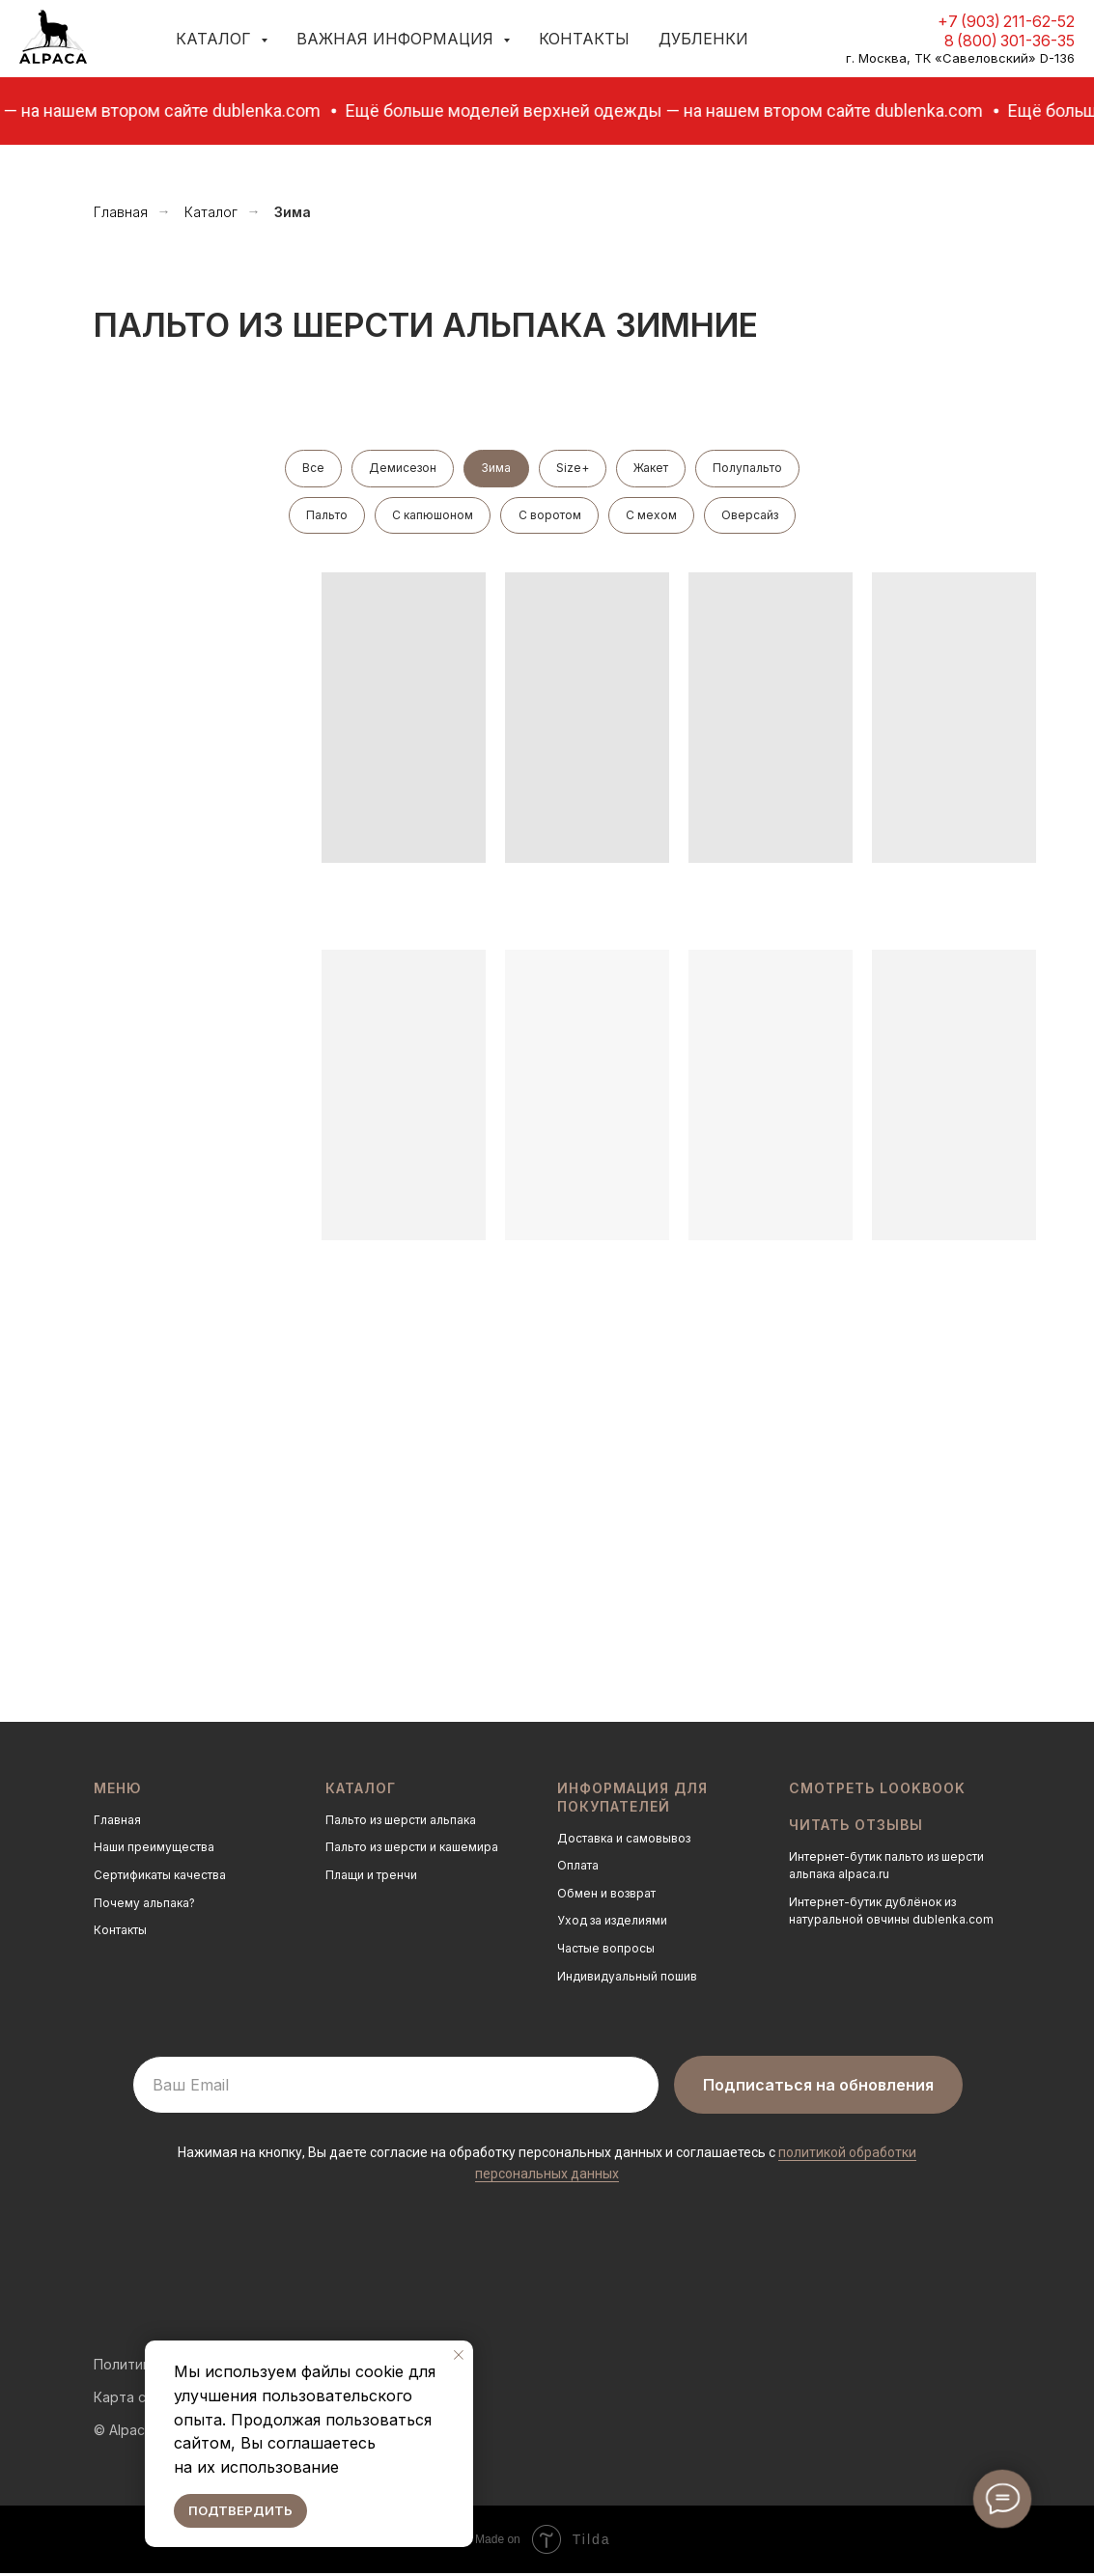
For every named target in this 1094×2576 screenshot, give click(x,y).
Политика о (132, 2367)
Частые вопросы (606, 1952)
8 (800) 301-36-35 (1009, 40)
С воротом (550, 517)
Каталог (211, 212)
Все (309, 468)
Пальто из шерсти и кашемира (411, 1850)
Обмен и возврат (606, 1897)
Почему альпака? (144, 1905)
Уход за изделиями (612, 1924)
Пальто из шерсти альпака (400, 1823)
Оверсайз (753, 517)
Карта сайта (135, 2400)
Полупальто (752, 468)
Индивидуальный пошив (627, 1979)
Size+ (573, 468)
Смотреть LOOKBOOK (877, 1792)
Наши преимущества (154, 1850)
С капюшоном (431, 517)
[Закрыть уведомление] (458, 2355)
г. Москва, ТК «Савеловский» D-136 (960, 58)
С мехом (653, 517)
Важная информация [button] (397, 38)
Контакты (584, 38)
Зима (496, 468)
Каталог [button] (216, 38)
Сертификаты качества (160, 1878)
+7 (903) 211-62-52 (1006, 21)
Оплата (578, 1869)
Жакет (653, 468)
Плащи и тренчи (371, 1878)
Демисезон (401, 468)
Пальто (324, 517)
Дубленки (703, 38)
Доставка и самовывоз (623, 1841)
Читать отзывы (856, 1827)
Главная (121, 212)
